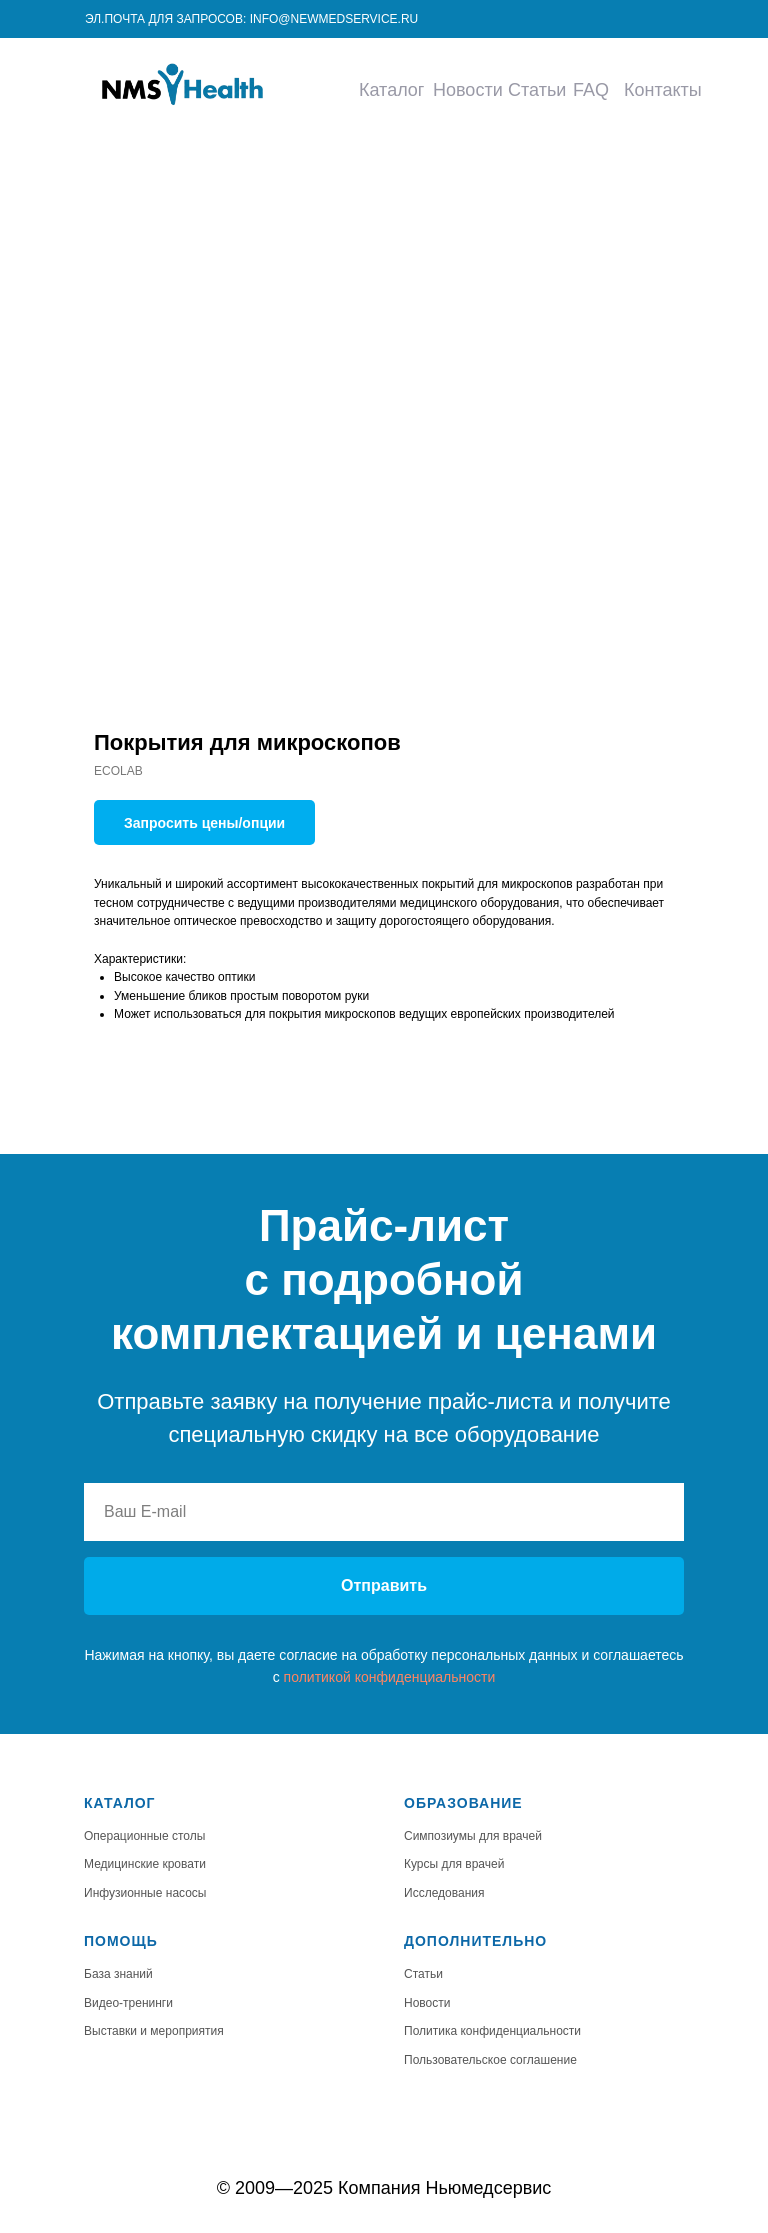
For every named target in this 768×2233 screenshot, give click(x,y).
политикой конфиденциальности (390, 1677)
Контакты (663, 90)
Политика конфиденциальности (492, 2031)
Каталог (391, 90)
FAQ (591, 90)
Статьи (537, 90)
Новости (468, 90)
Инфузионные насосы (145, 1893)
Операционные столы (144, 1836)
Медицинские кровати (145, 1864)
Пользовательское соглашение (490, 2060)
